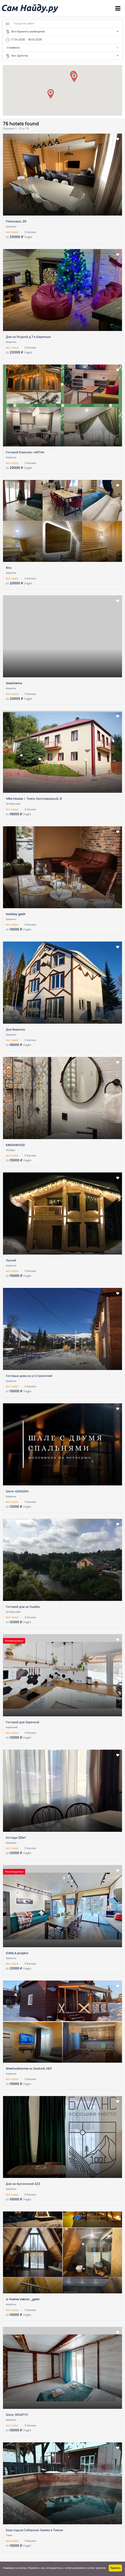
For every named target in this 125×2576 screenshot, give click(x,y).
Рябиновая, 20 (16, 221)
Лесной (11, 1260)
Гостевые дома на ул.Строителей (29, 1376)
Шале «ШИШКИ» (17, 1491)
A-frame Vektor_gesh (23, 2299)
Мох (8, 568)
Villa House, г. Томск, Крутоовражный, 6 (34, 799)
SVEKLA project (17, 1953)
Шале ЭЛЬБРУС (17, 2415)
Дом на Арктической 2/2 (23, 2184)
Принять (115, 2568)
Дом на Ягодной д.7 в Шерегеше (28, 337)
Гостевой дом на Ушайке (23, 1607)
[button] (50, 94)
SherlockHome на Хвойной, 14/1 (29, 2068)
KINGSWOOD (15, 1145)
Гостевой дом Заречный (22, 1722)
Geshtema (14, 683)
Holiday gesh (16, 914)
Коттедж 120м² (16, 1838)
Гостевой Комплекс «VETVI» (25, 452)
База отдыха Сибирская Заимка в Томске (34, 2530)
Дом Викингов (15, 1029)
